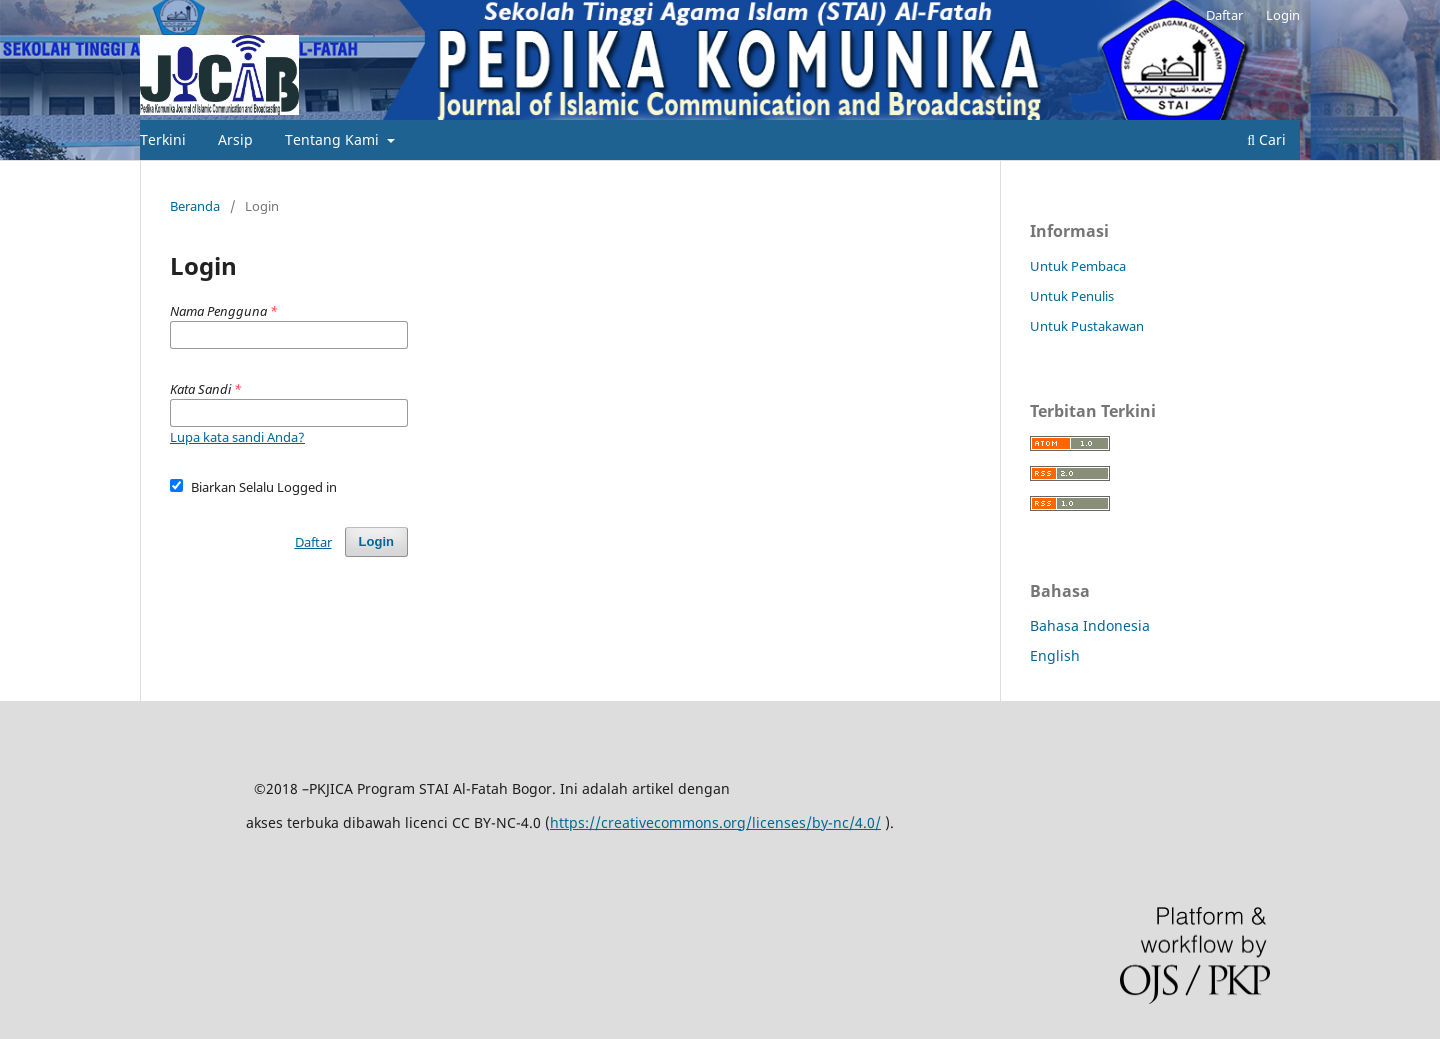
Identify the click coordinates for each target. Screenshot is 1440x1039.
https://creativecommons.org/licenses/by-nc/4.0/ (715, 822)
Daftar (1224, 15)
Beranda (195, 206)
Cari (1266, 139)
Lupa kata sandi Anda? (237, 437)
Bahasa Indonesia (1090, 625)
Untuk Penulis (1072, 296)
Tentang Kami (334, 139)
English (1055, 655)
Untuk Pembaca (1078, 266)
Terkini (163, 139)
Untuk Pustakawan (1087, 326)
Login (1283, 15)
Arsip (235, 139)
